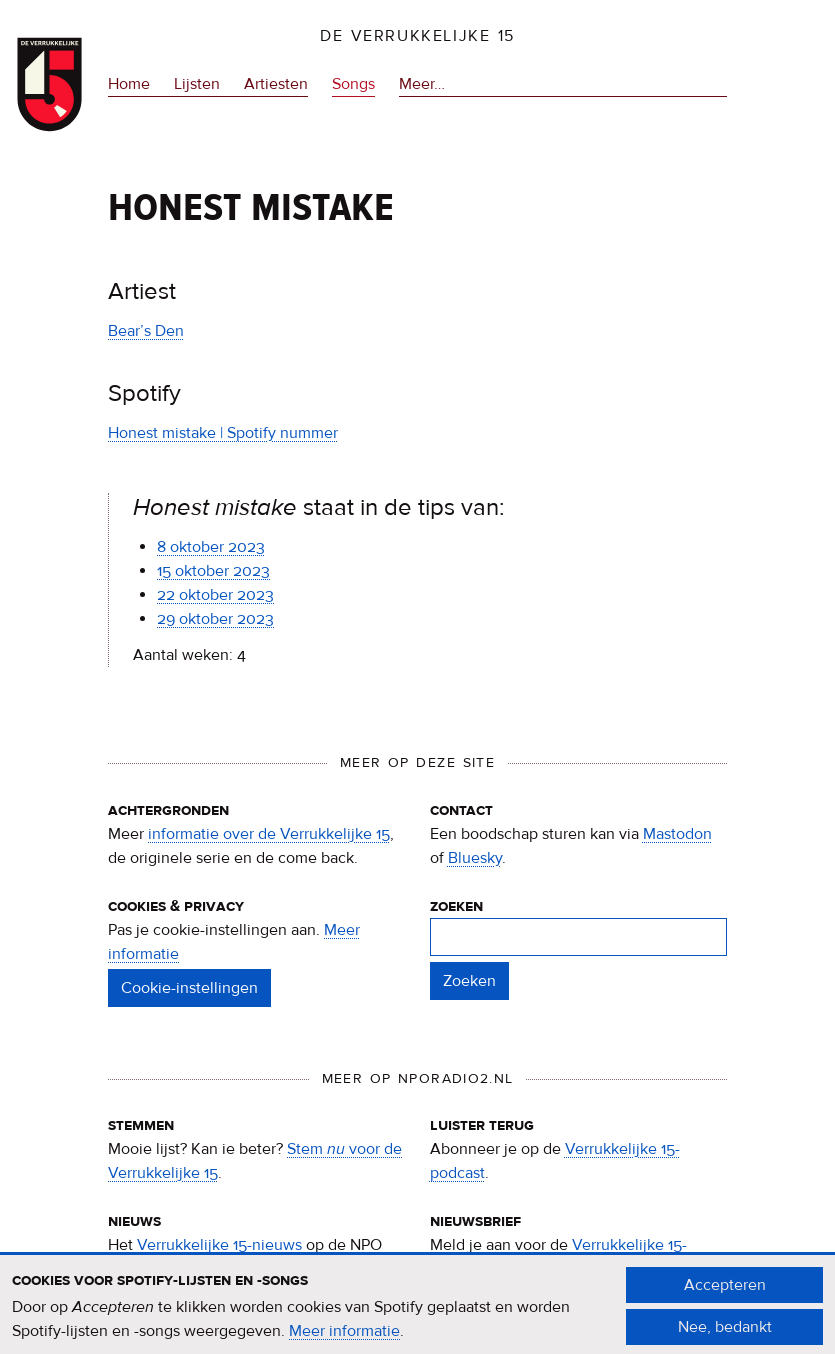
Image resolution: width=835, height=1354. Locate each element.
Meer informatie (344, 1339)
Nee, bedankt (725, 1335)
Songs (353, 84)
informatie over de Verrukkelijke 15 (269, 834)
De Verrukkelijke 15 (417, 36)
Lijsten (197, 84)
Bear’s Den (146, 331)
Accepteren (725, 1293)
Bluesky (475, 858)
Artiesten (276, 84)
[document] (417, 1314)
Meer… (422, 84)
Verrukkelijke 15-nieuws (219, 1245)
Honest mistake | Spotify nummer (223, 433)
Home (129, 84)
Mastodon (677, 834)
